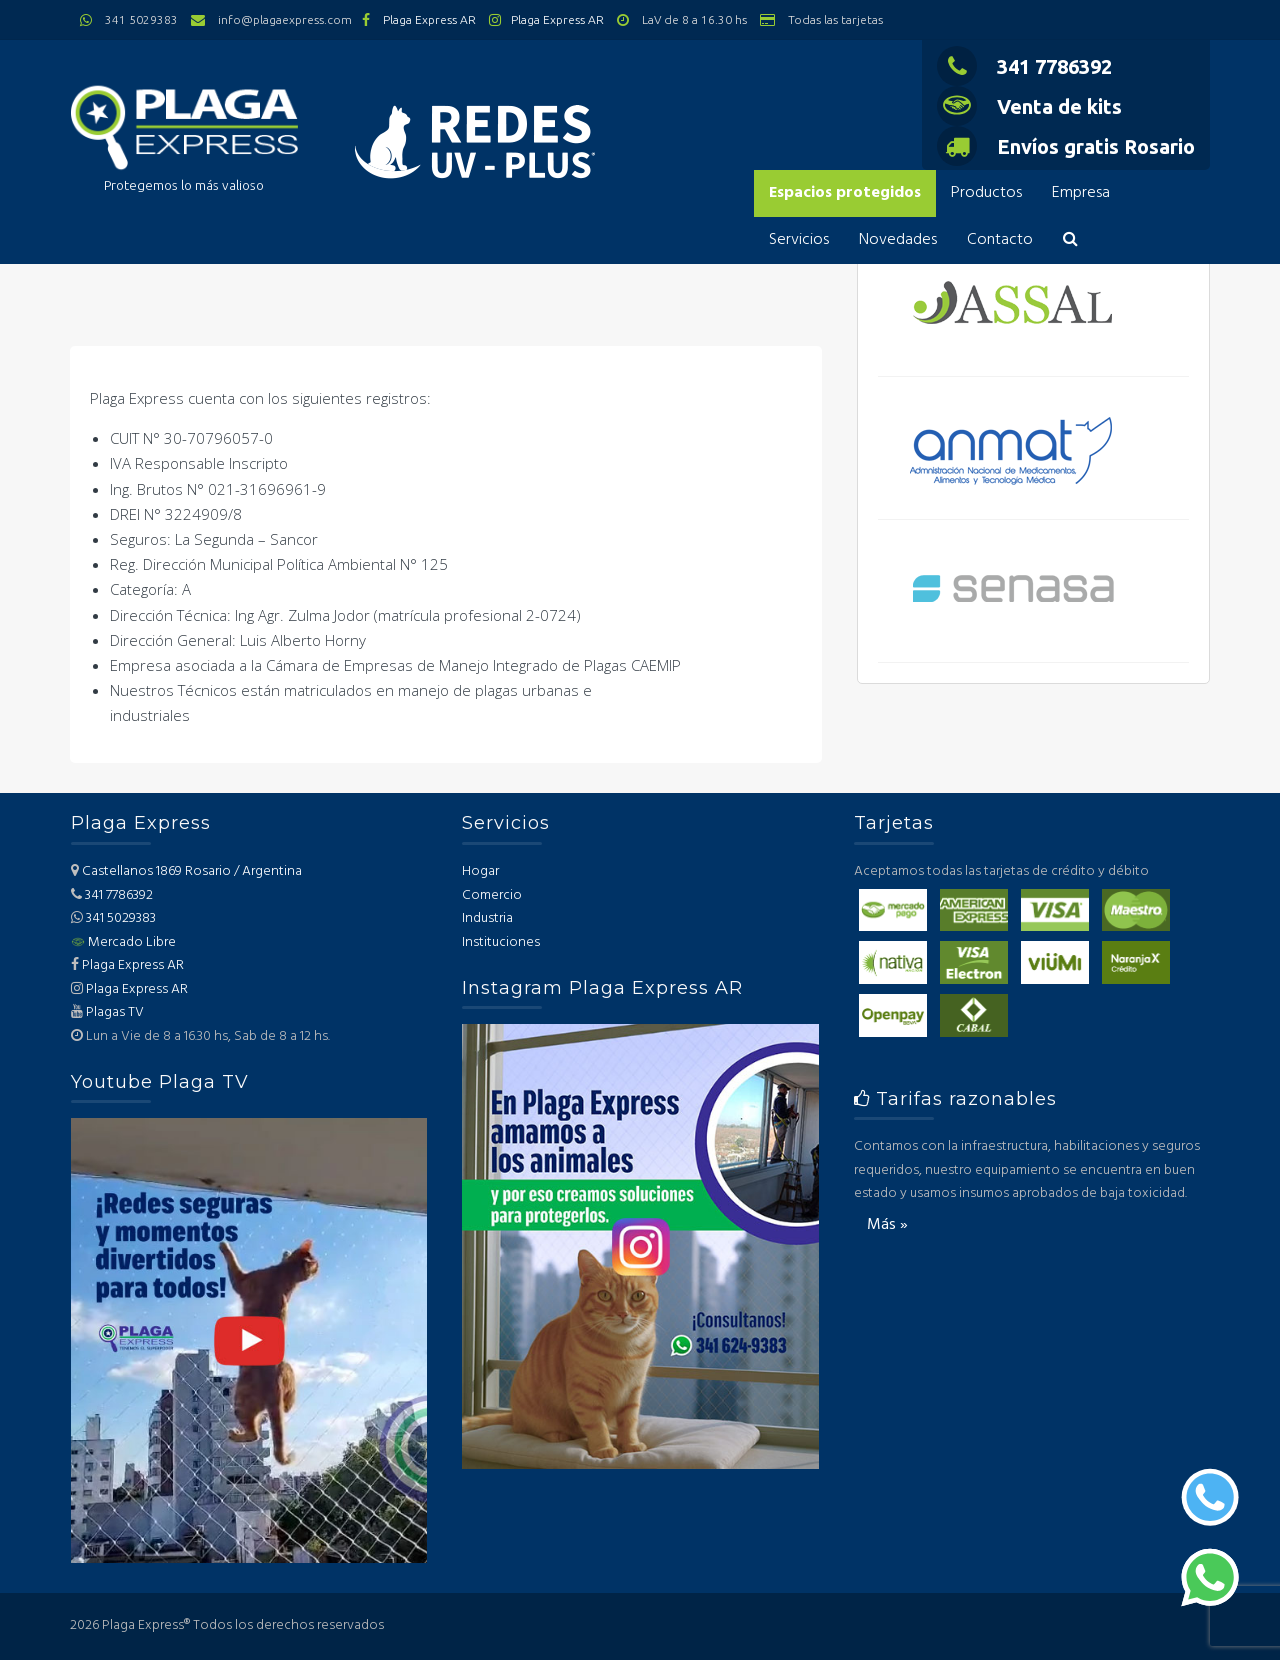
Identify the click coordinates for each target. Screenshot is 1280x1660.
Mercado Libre (123, 942)
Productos (986, 193)
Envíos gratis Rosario (1066, 146)
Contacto (1000, 240)
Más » (887, 1225)
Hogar (480, 871)
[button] (1070, 240)
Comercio (492, 895)
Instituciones (501, 942)
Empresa (1081, 193)
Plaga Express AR (429, 19)
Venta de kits (1029, 106)
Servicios (799, 240)
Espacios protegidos (845, 193)
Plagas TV (115, 1012)
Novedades (898, 240)
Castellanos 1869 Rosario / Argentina (192, 871)
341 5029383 (121, 918)
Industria (487, 918)
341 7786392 (1024, 66)
